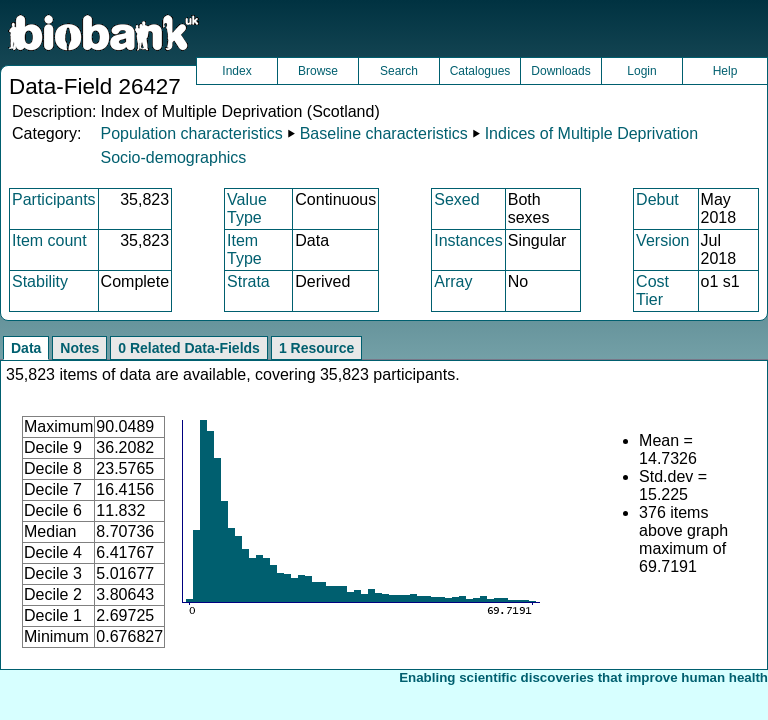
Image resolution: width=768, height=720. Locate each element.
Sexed (456, 199)
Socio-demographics (173, 157)
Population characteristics (191, 133)
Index (236, 71)
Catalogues (480, 71)
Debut (657, 199)
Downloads (560, 71)
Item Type (244, 249)
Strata (248, 281)
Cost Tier (652, 290)
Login (641, 71)
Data (26, 348)
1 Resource (316, 348)
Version (662, 240)
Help (725, 71)
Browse (318, 71)
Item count (49, 240)
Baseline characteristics (384, 133)
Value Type (247, 208)
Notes (79, 348)
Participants (54, 199)
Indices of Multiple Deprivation (591, 133)
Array (453, 281)
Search (399, 71)
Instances (468, 240)
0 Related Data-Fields (189, 348)
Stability (40, 281)
